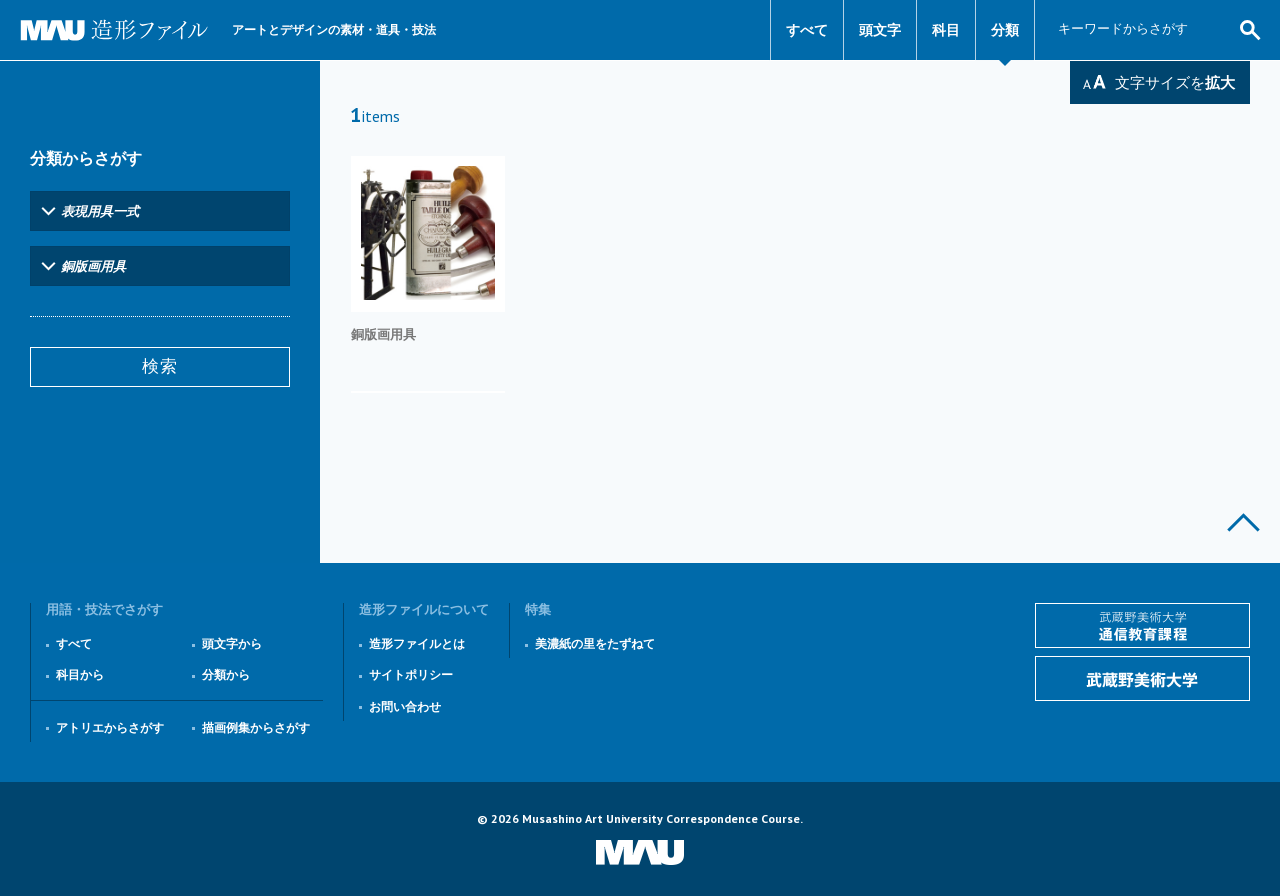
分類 (1005, 30)
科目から (80, 674)
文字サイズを (1175, 82)
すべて (807, 30)
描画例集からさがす (256, 727)
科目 (946, 30)
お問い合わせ (405, 706)
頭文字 (880, 30)
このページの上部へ (1243, 522)
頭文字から (232, 643)
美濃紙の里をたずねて (595, 643)
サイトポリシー (411, 674)
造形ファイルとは (417, 643)
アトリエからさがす (110, 727)
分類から (226, 674)
